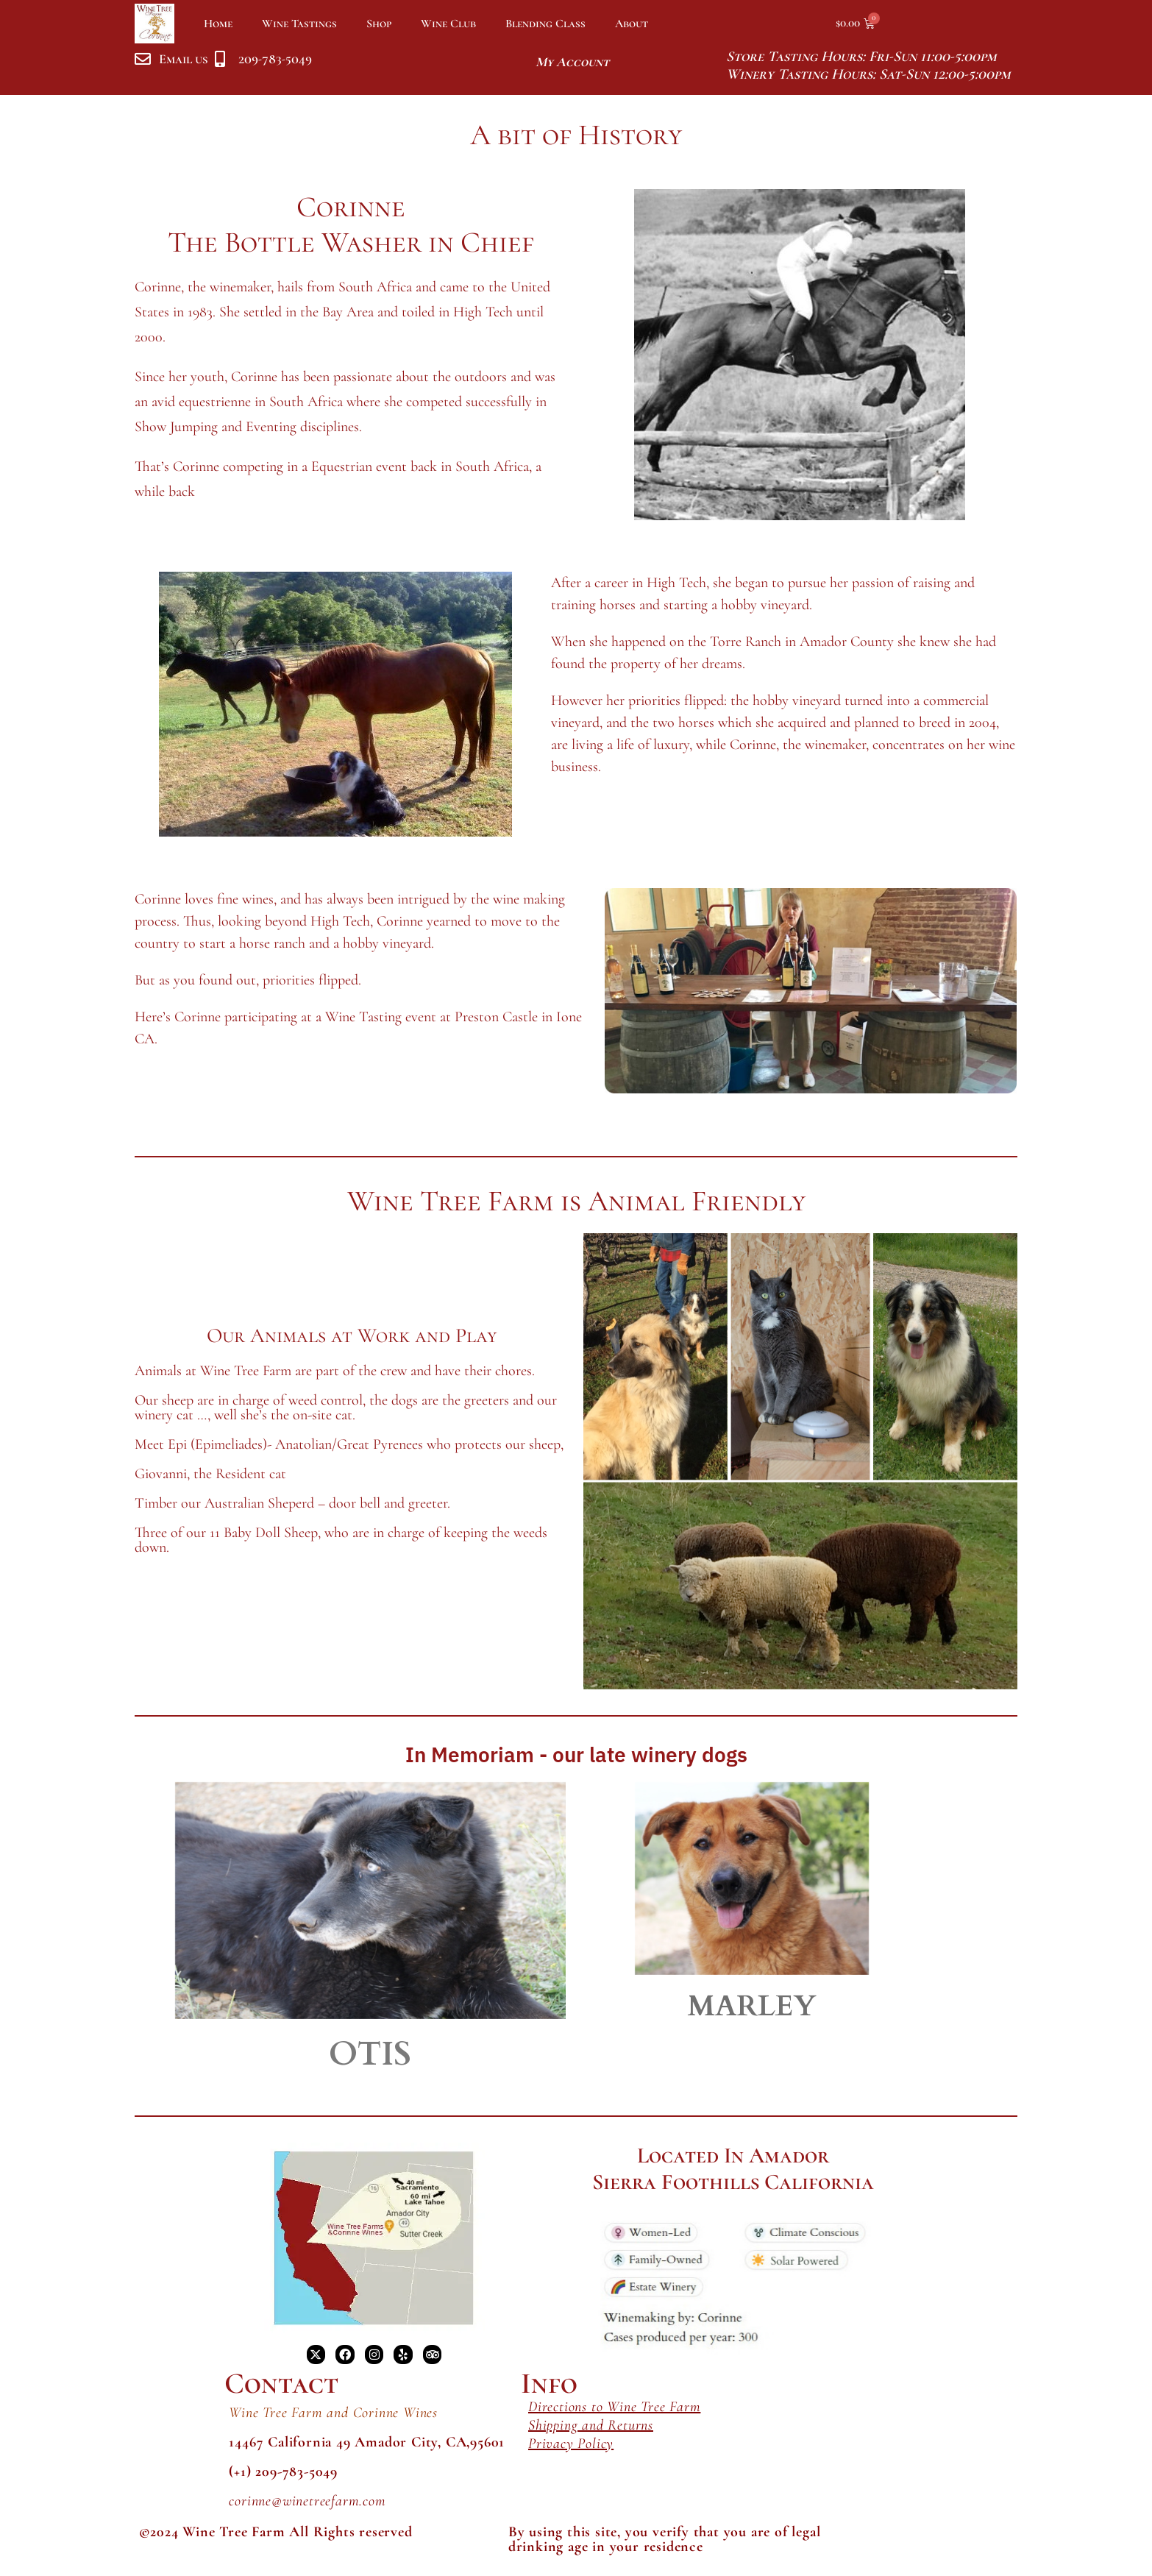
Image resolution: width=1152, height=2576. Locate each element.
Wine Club (448, 23)
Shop (378, 23)
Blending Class (545, 23)
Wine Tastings (299, 23)
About (631, 23)
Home (218, 23)
